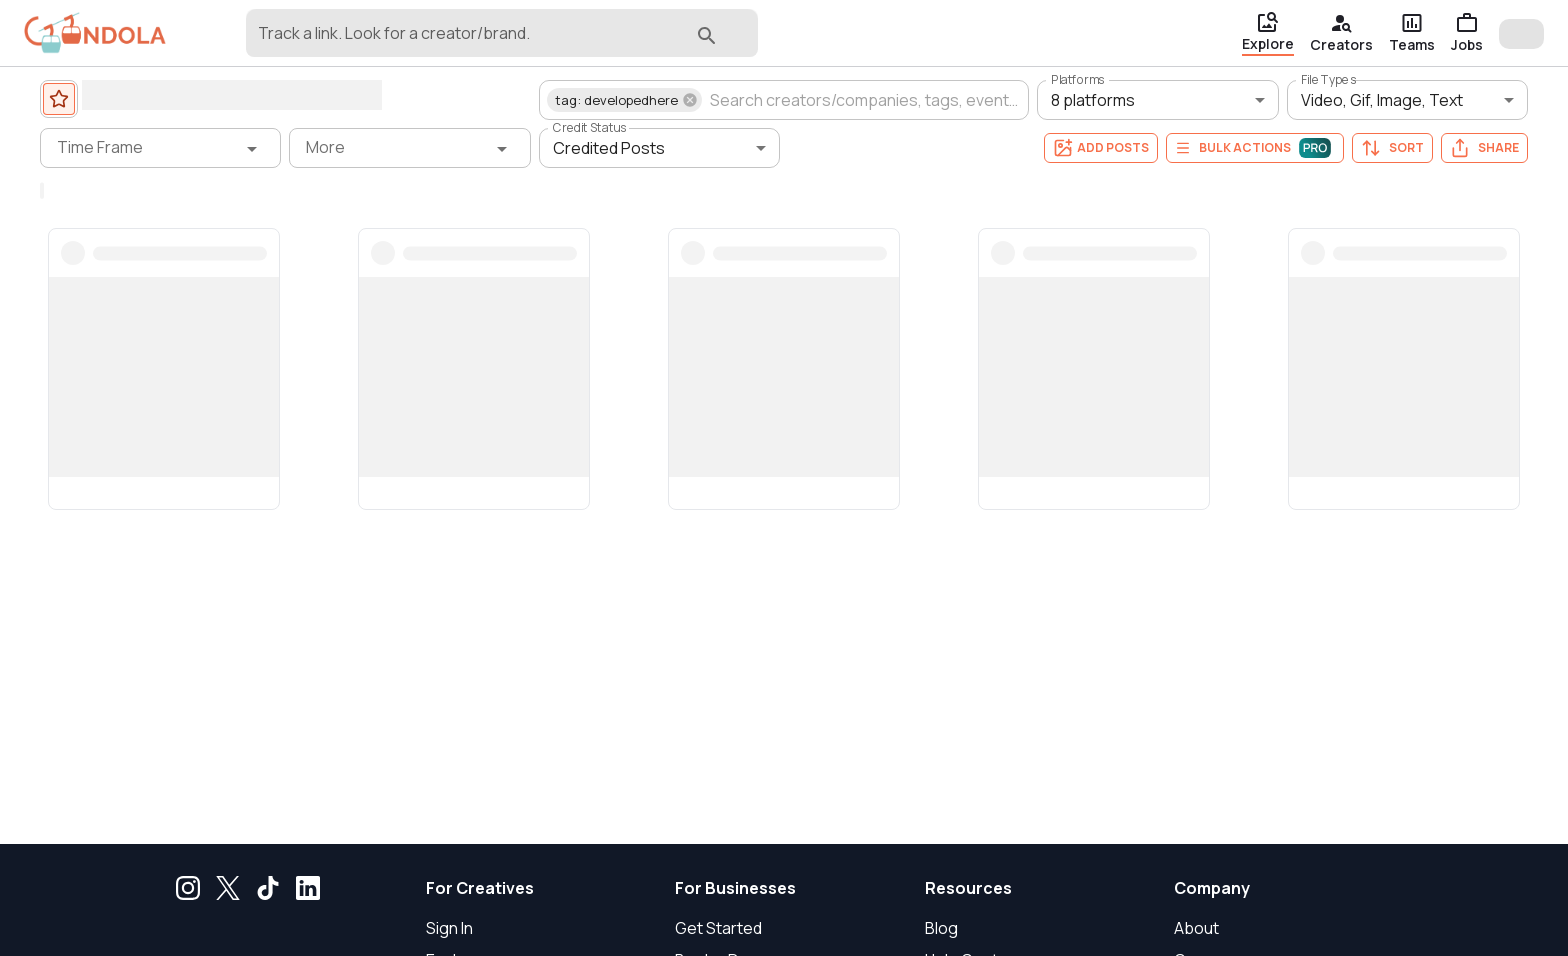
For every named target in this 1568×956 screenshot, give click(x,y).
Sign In (449, 928)
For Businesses (735, 888)
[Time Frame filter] (160, 148)
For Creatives (480, 888)
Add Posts (1101, 148)
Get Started (718, 928)
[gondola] (95, 33)
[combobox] (470, 42)
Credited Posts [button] (609, 148)
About (1196, 928)
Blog (941, 928)
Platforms (1078, 79)
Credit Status (590, 127)
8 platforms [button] (1093, 100)
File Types (1329, 79)
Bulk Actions (1255, 148)
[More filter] (409, 148)
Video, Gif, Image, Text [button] (1382, 100)
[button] (624, 100)
